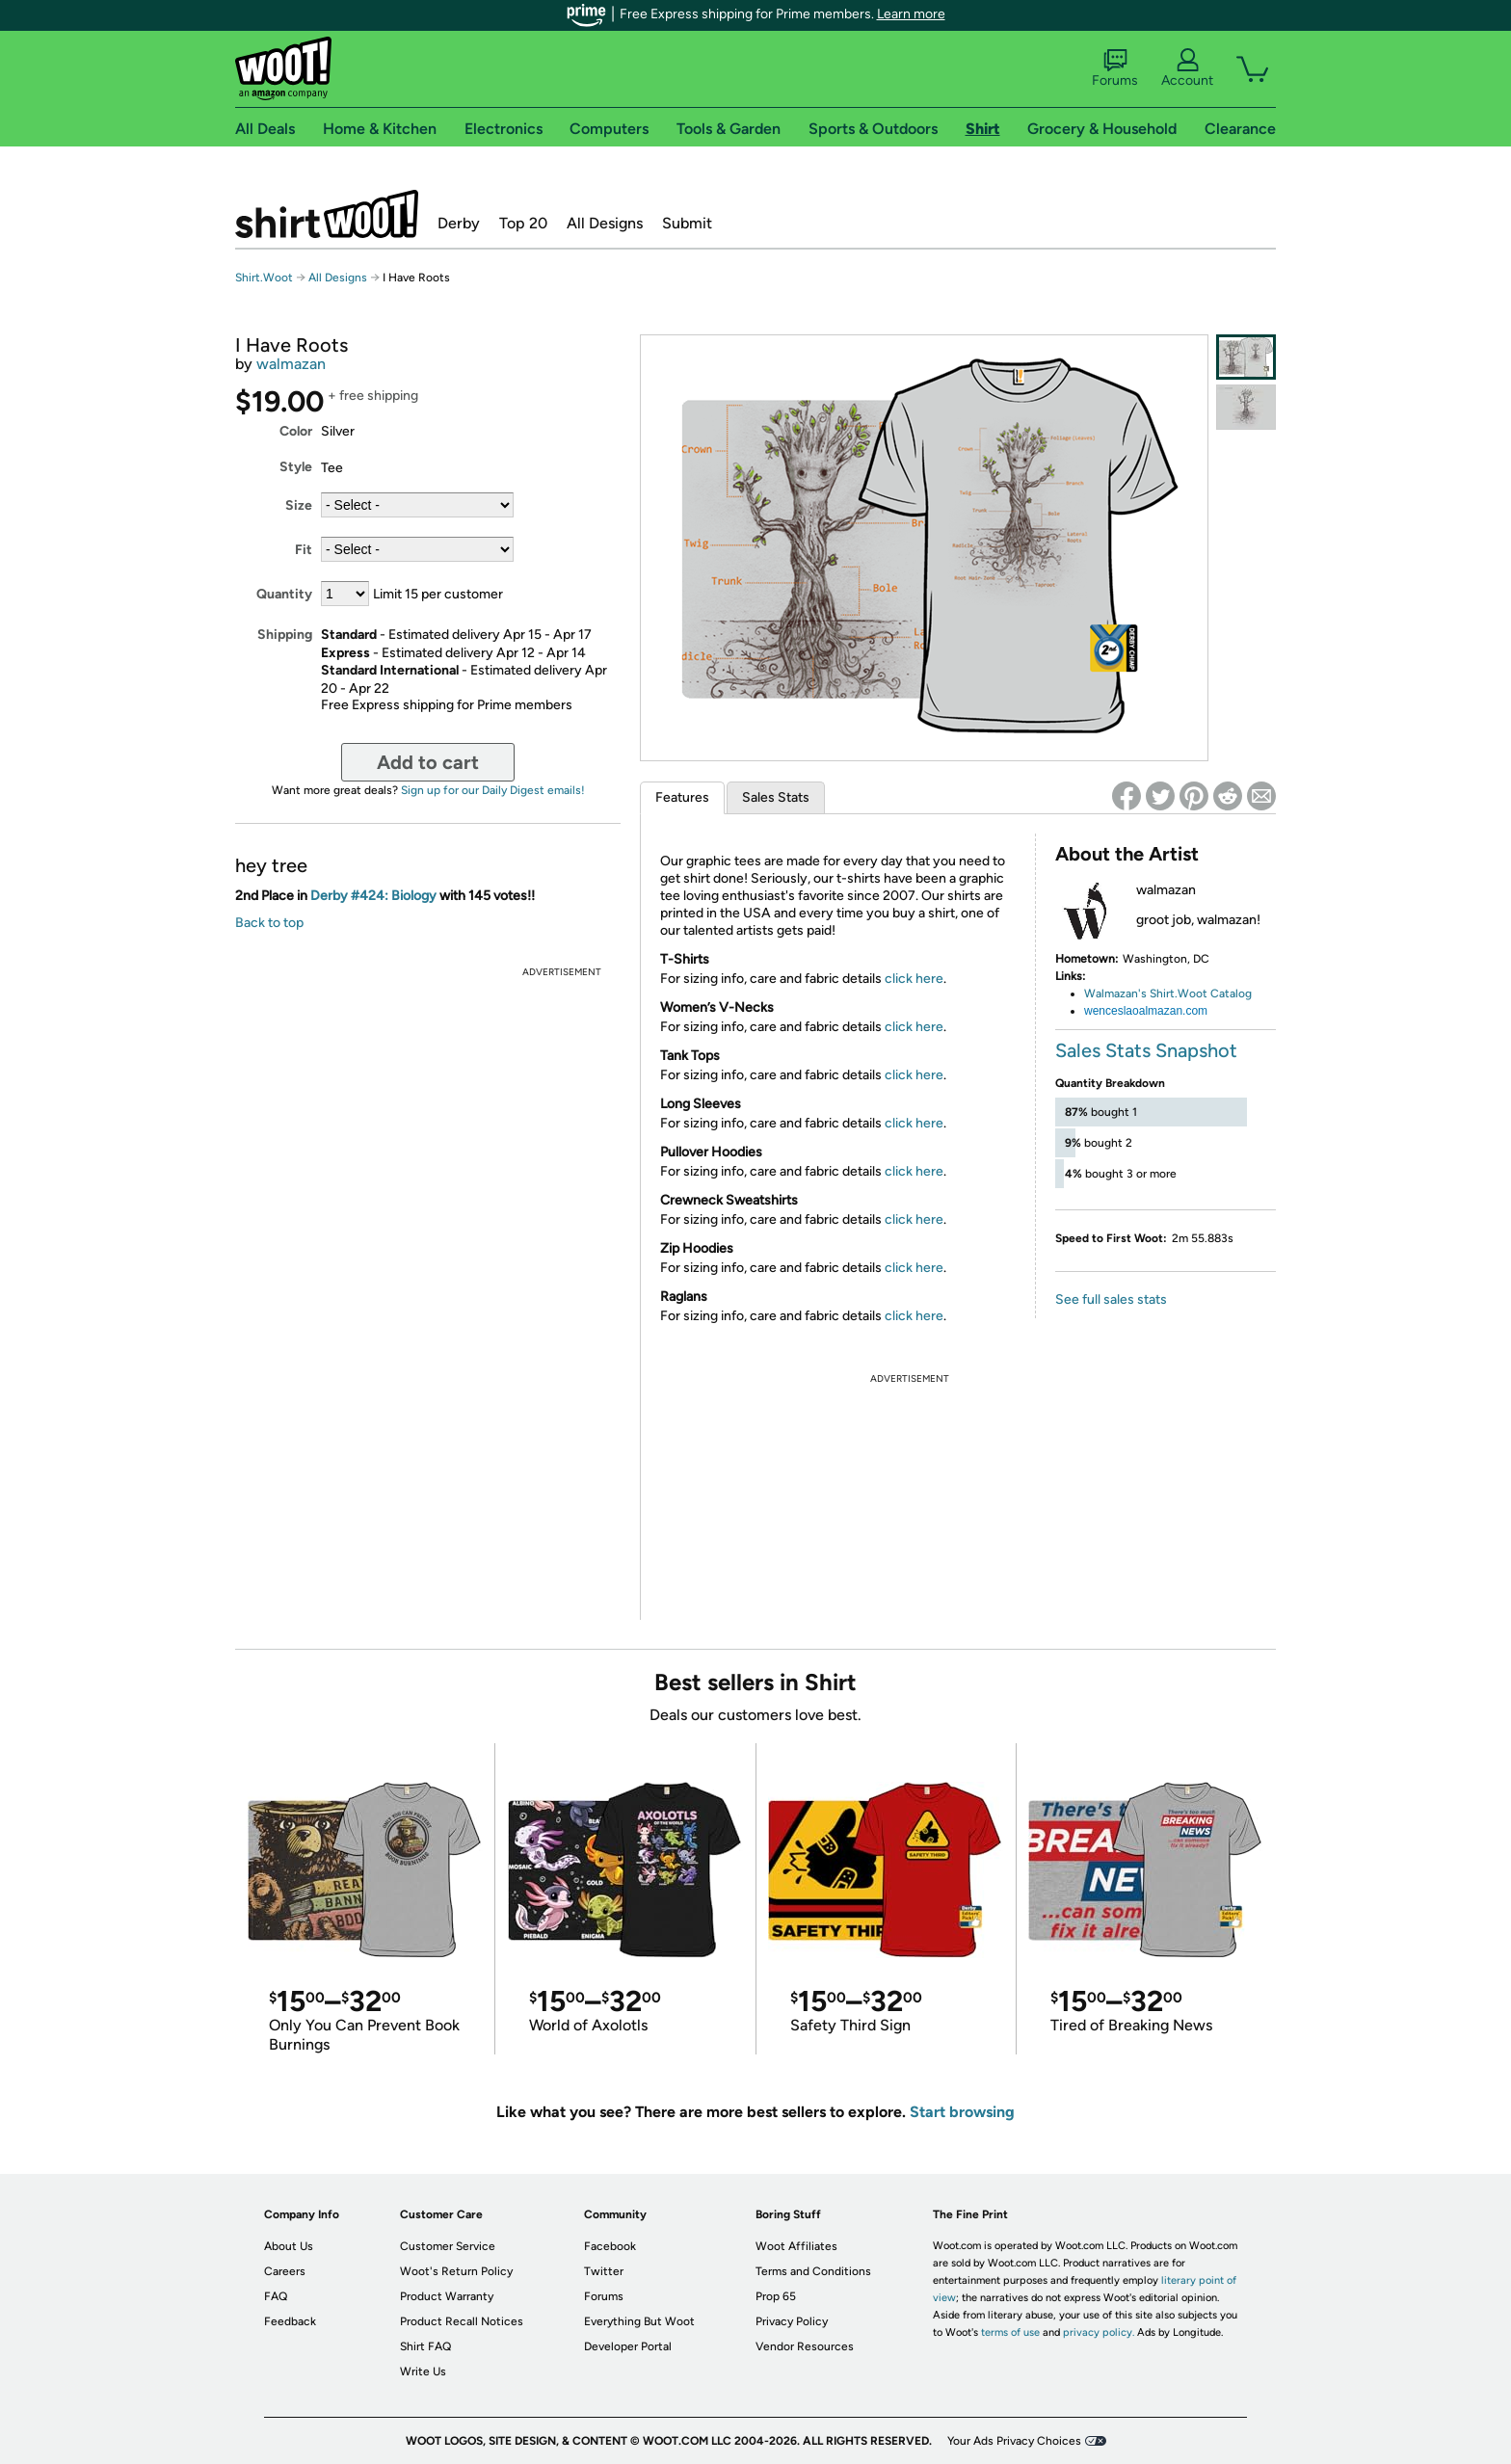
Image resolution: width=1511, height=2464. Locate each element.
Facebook (610, 2246)
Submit (687, 223)
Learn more (911, 14)
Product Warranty (446, 2296)
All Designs (605, 223)
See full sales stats (1111, 1299)
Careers (284, 2271)
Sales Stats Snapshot (1146, 1050)
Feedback (290, 2321)
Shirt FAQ (425, 2346)
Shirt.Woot (326, 214)
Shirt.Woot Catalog (1199, 993)
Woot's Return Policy (456, 2271)
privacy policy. (1098, 2332)
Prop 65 (776, 2296)
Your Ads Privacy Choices (1014, 2441)
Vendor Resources (805, 2346)
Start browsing (962, 2112)
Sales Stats (775, 797)
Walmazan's (1115, 993)
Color (295, 431)
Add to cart (428, 762)
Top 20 (523, 223)
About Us (288, 2246)
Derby (458, 223)
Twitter (603, 2271)
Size (298, 505)
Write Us (423, 2371)
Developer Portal (628, 2346)
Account (1187, 68)
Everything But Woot (639, 2321)
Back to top (269, 922)
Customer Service (447, 2246)
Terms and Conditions (813, 2271)
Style (295, 467)
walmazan (291, 364)
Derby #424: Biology (373, 896)
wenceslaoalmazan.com (1145, 1011)
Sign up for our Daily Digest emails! (493, 790)
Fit (303, 550)
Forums (1115, 68)
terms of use (1010, 2332)
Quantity (284, 594)
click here (914, 978)
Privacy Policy (792, 2321)
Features (682, 797)
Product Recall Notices (461, 2321)
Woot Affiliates (796, 2246)
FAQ (275, 2296)
